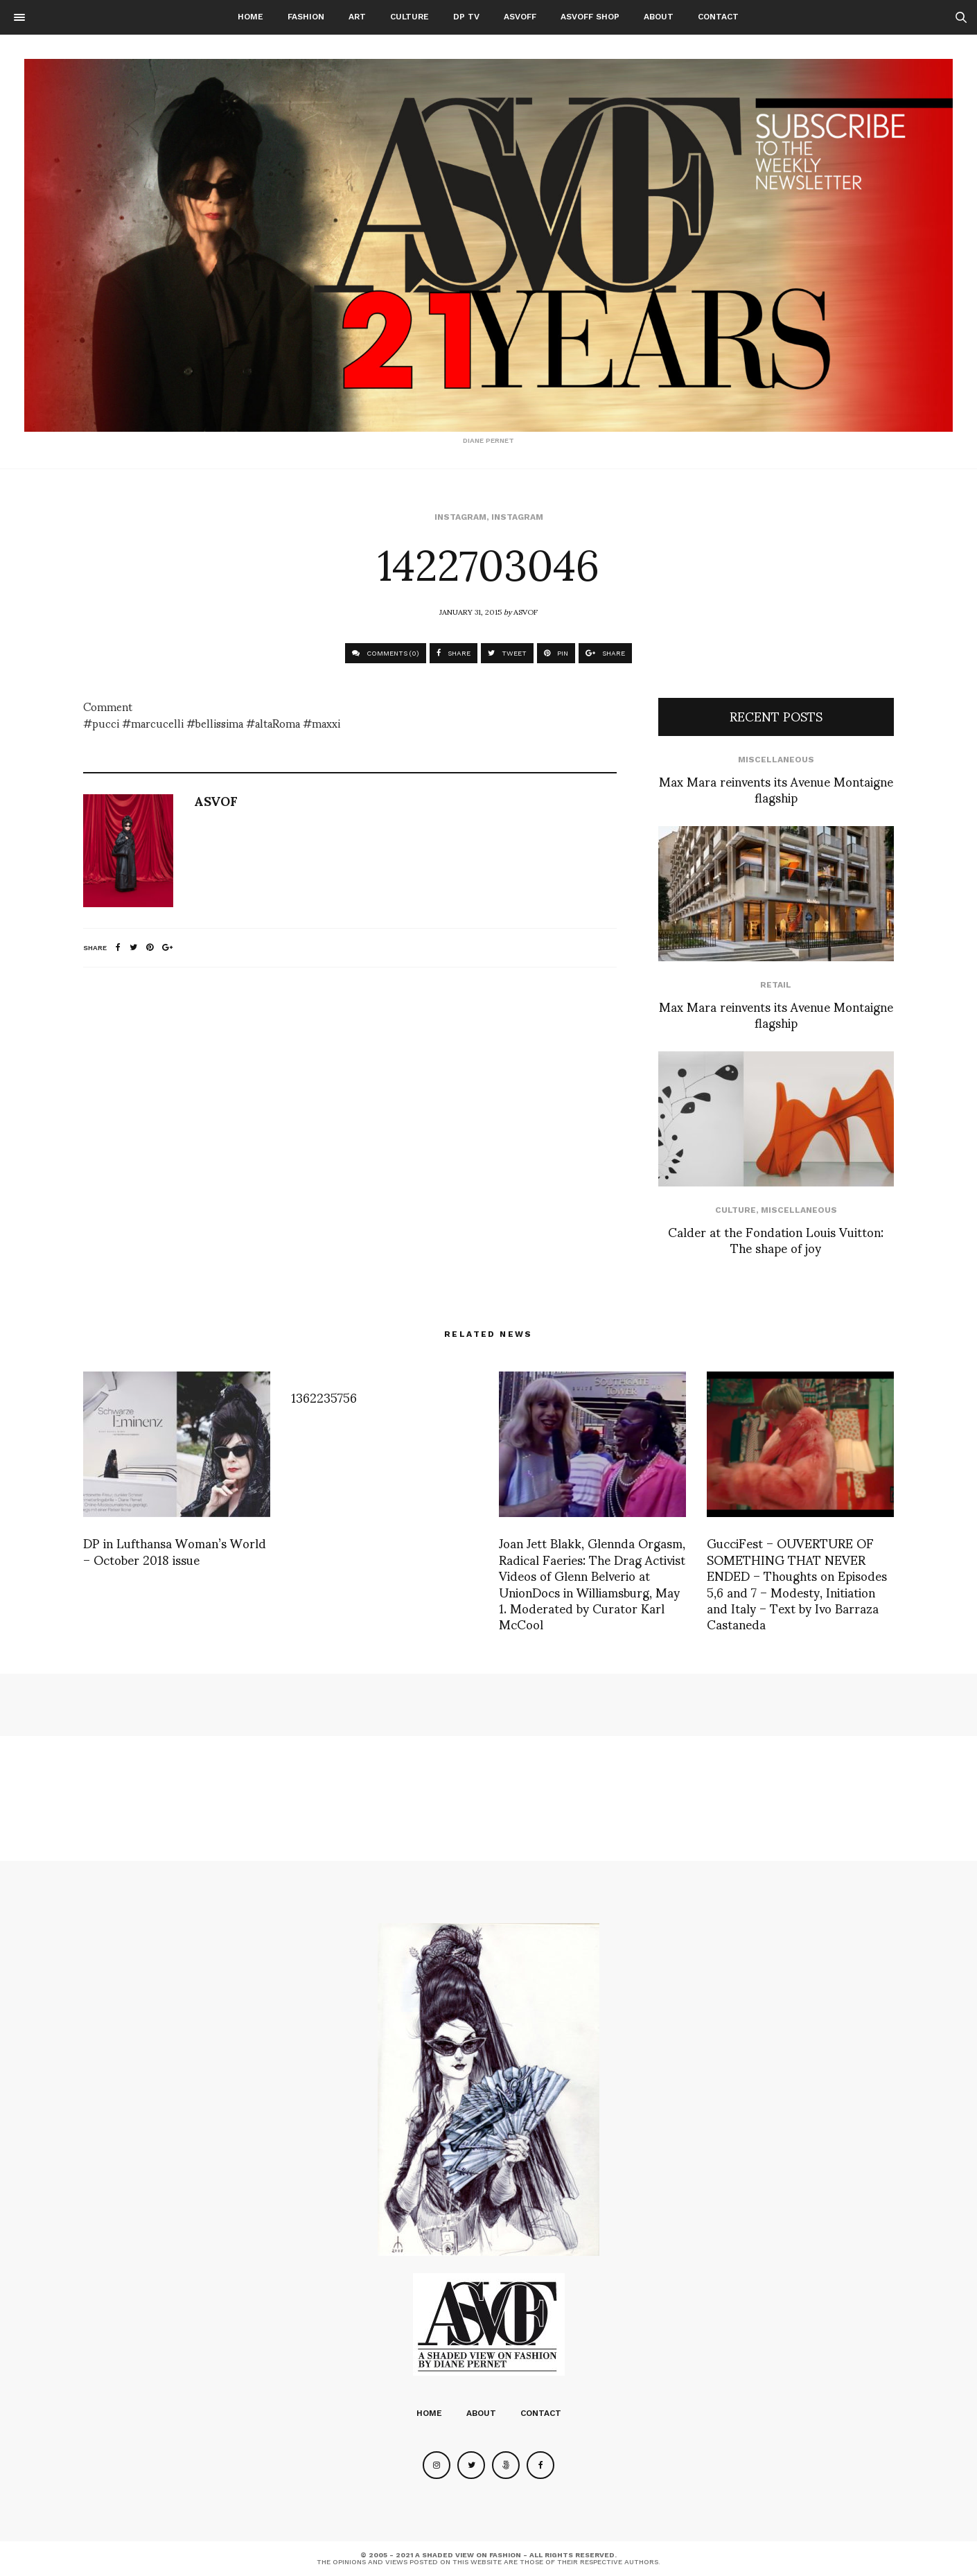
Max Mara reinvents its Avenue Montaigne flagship (776, 788)
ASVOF (525, 611)
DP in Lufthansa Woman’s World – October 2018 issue (174, 1550)
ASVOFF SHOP (590, 16)
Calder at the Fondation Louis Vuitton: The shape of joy (775, 1239)
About (659, 16)
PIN (556, 653)
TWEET (507, 653)
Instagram (460, 517)
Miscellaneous (776, 759)
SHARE (453, 653)
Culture (409, 16)
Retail (775, 985)
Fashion (306, 16)
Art (357, 16)
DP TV (466, 16)
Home (250, 16)
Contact (718, 16)
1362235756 (324, 1396)
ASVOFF (520, 16)
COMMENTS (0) (385, 653)
